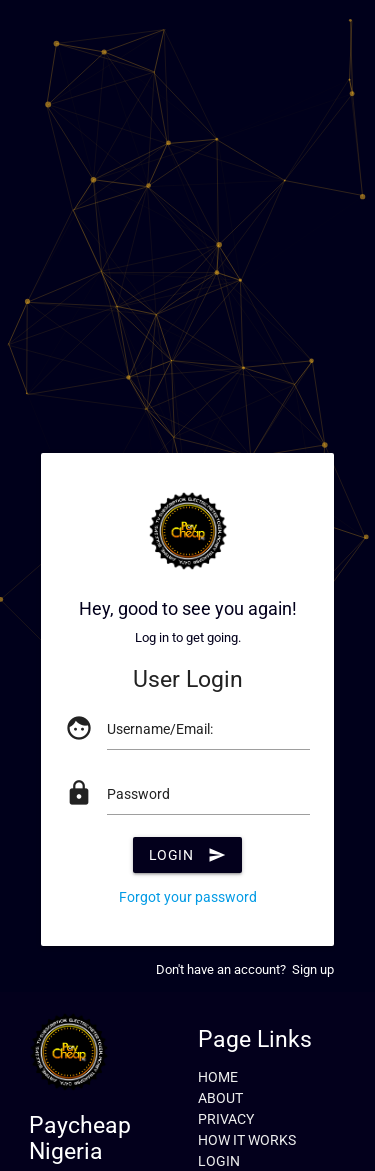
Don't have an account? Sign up (245, 969)
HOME (218, 1077)
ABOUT (220, 1098)
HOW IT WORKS (247, 1140)
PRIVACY (226, 1119)
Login (188, 855)
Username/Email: (160, 729)
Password (138, 794)
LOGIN (219, 1161)
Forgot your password (188, 897)
